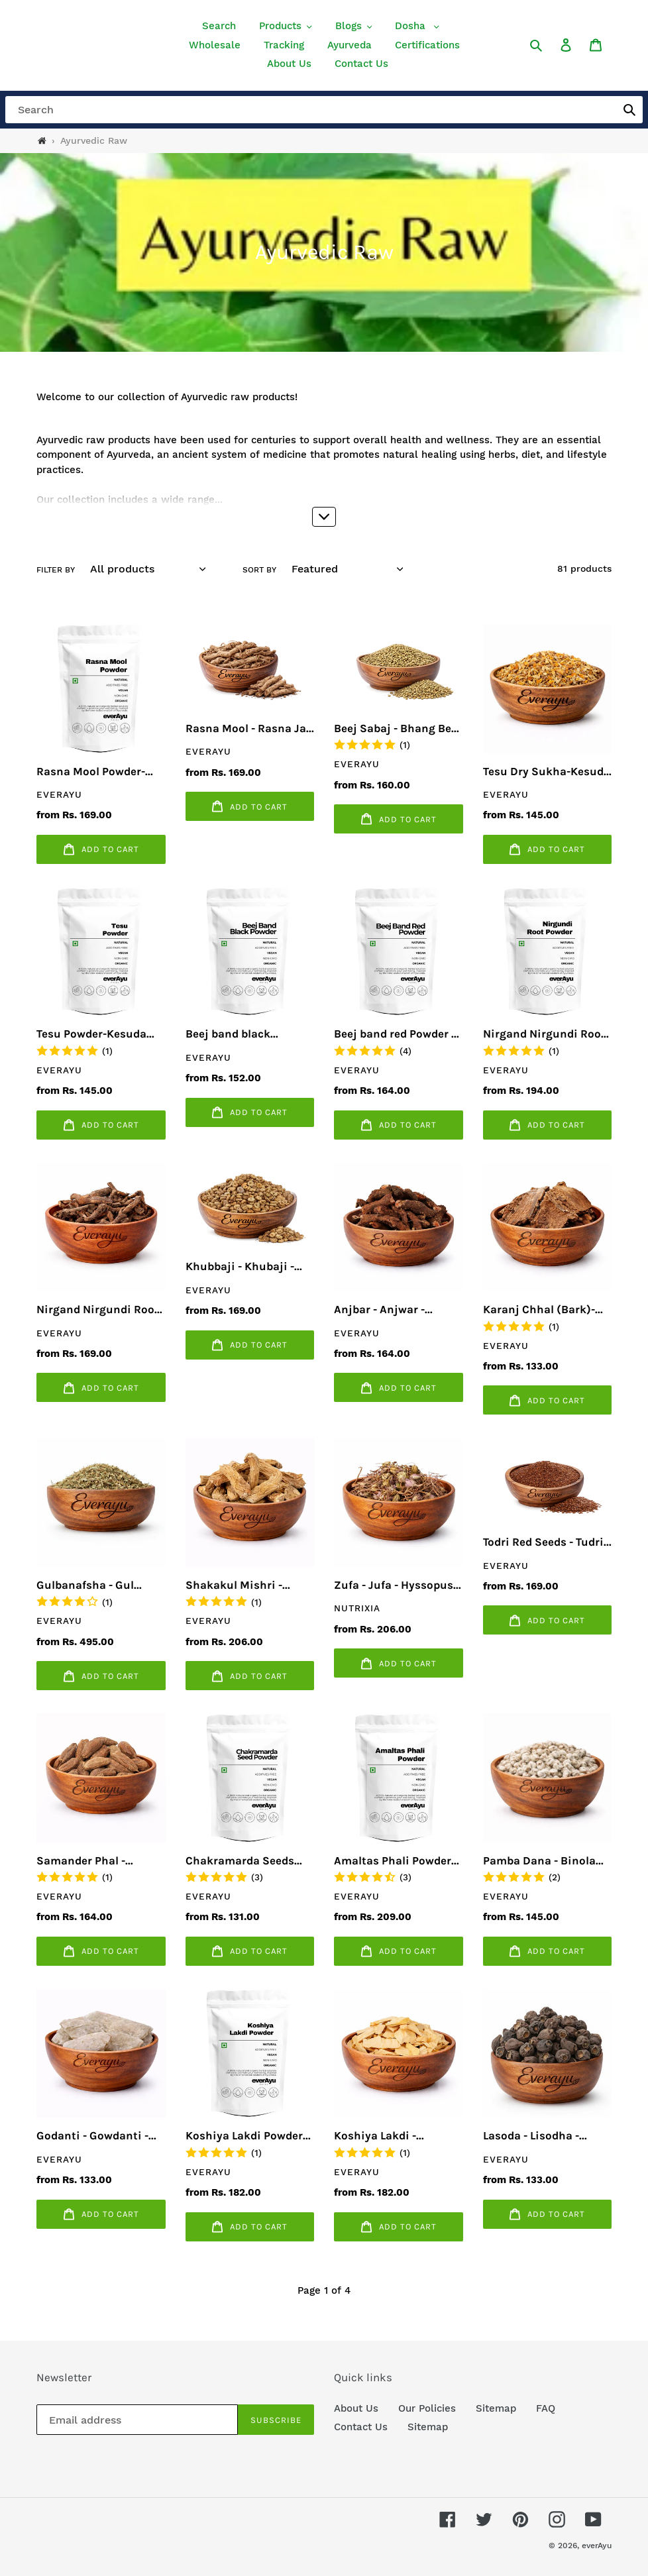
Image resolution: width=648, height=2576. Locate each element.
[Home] (42, 140)
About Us (356, 2408)
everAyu (597, 2545)
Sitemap (496, 2408)
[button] (285, 26)
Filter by (55, 569)
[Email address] (137, 2419)
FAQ (545, 2408)
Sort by (259, 569)
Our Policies (427, 2408)
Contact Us (361, 2427)
